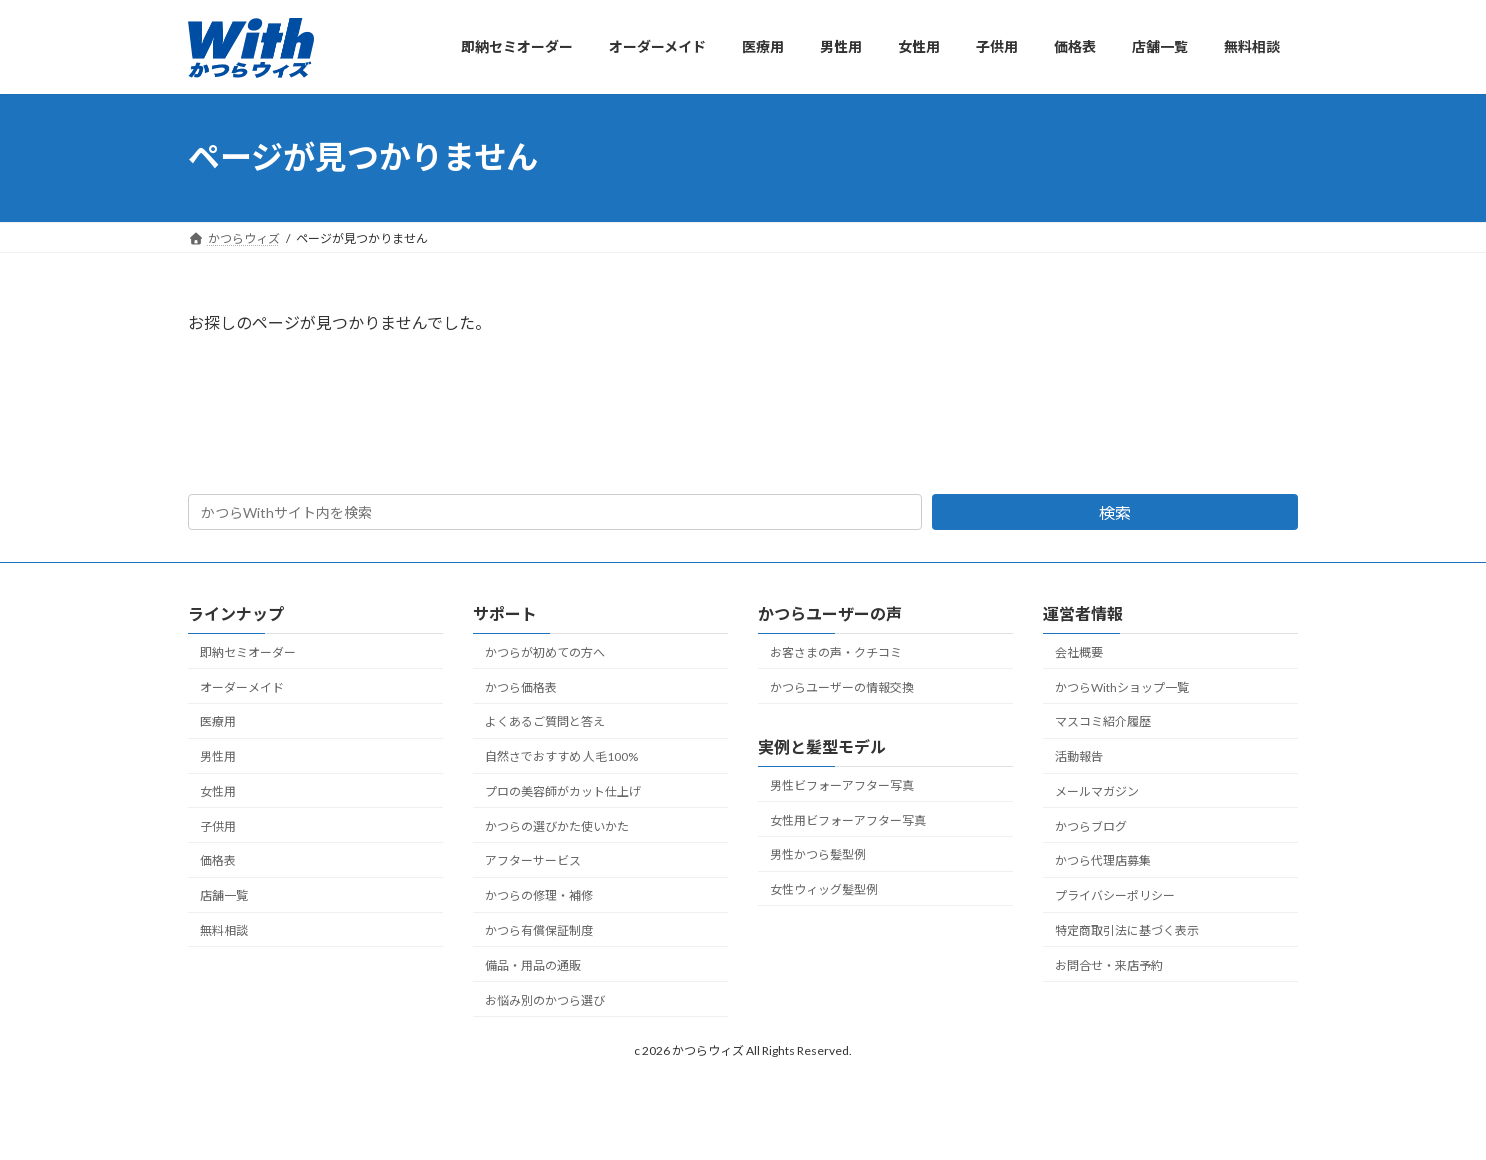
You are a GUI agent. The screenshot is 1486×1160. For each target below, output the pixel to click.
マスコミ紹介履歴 (1103, 722)
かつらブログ (1091, 826)
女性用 (218, 791)
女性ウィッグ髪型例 (824, 889)
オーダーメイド (242, 687)
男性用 (218, 756)
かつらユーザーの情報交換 (842, 687)
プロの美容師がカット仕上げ (563, 791)
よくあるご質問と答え (545, 722)
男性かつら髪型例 (818, 854)
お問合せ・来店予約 (1109, 965)
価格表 (218, 861)
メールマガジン (1097, 791)
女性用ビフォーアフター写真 (848, 820)
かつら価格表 (521, 687)
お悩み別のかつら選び (545, 1000)
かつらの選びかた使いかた (557, 826)
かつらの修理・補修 (539, 895)
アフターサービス (533, 861)
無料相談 (224, 930)
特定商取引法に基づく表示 (1127, 930)
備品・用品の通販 (533, 965)
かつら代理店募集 (1103, 861)
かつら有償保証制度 (539, 930)
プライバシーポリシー (1115, 895)
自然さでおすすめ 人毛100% (561, 756)
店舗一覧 (224, 895)
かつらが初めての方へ (545, 652)
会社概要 (1079, 652)
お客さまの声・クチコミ (836, 652)
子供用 (218, 826)
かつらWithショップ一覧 (1122, 687)
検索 (1115, 512)
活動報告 (1079, 756)
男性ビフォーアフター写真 (842, 785)
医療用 (218, 722)
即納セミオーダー (248, 652)
